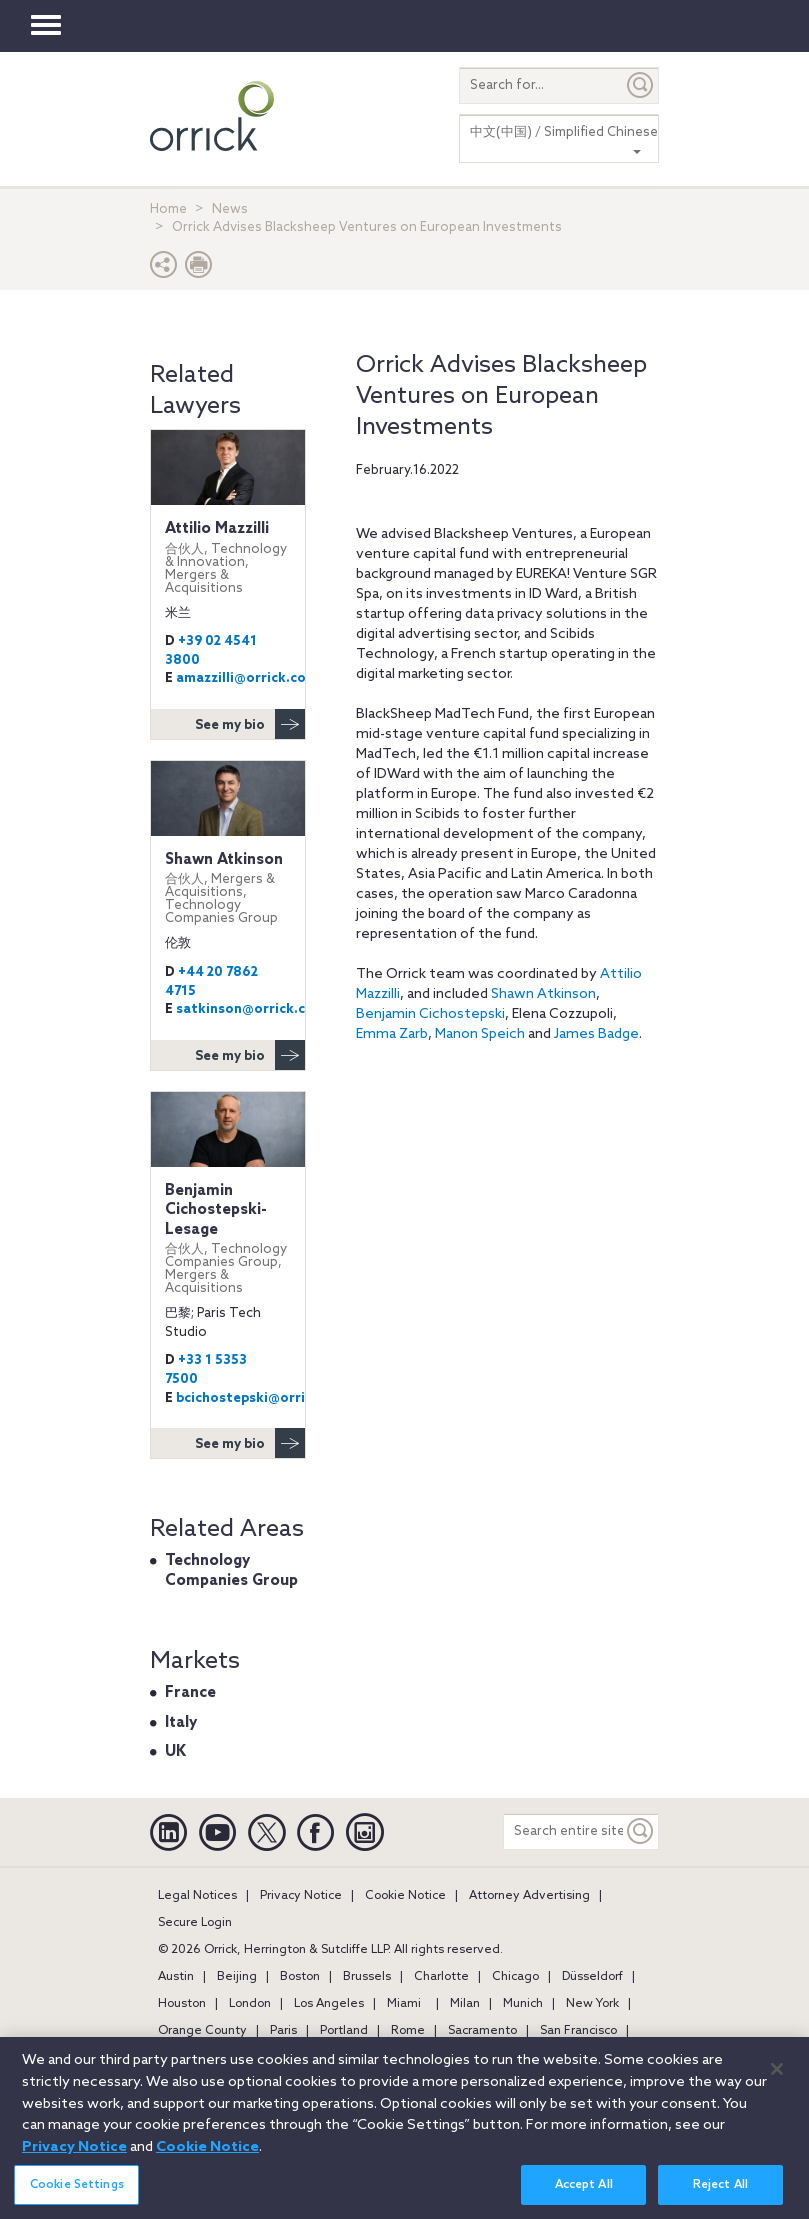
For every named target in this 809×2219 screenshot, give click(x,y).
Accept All (584, 2195)
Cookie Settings (77, 2195)
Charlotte (441, 1977)
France (190, 1693)
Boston (300, 1977)
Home (168, 209)
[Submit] (641, 85)
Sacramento (482, 2031)
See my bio (250, 724)
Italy (181, 1723)
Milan (465, 2004)
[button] (164, 269)
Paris (283, 2031)
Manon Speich (480, 1034)
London (250, 2004)
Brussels (367, 1977)
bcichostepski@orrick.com (264, 1398)
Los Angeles (329, 2004)
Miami (404, 2004)
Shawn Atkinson (543, 994)
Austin (176, 1977)
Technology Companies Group (231, 1571)
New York (592, 2004)
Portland (344, 2031)
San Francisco (578, 2031)
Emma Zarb (392, 1034)
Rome (408, 2031)
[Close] (777, 2079)
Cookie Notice (405, 1896)
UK (175, 1752)
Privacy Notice (301, 1896)
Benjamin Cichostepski (430, 1014)
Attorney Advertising (529, 1896)
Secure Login (195, 1923)
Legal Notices (197, 1896)
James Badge (596, 1034)
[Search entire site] (563, 1831)
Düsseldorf (592, 1977)
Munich (523, 2004)
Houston (182, 2004)
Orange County (202, 2031)
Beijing (237, 1977)
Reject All (720, 2195)
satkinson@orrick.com (251, 1009)
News (230, 209)
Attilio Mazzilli (228, 557)
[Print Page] (199, 269)
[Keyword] (641, 1831)
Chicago (515, 1977)
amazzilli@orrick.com (247, 678)
